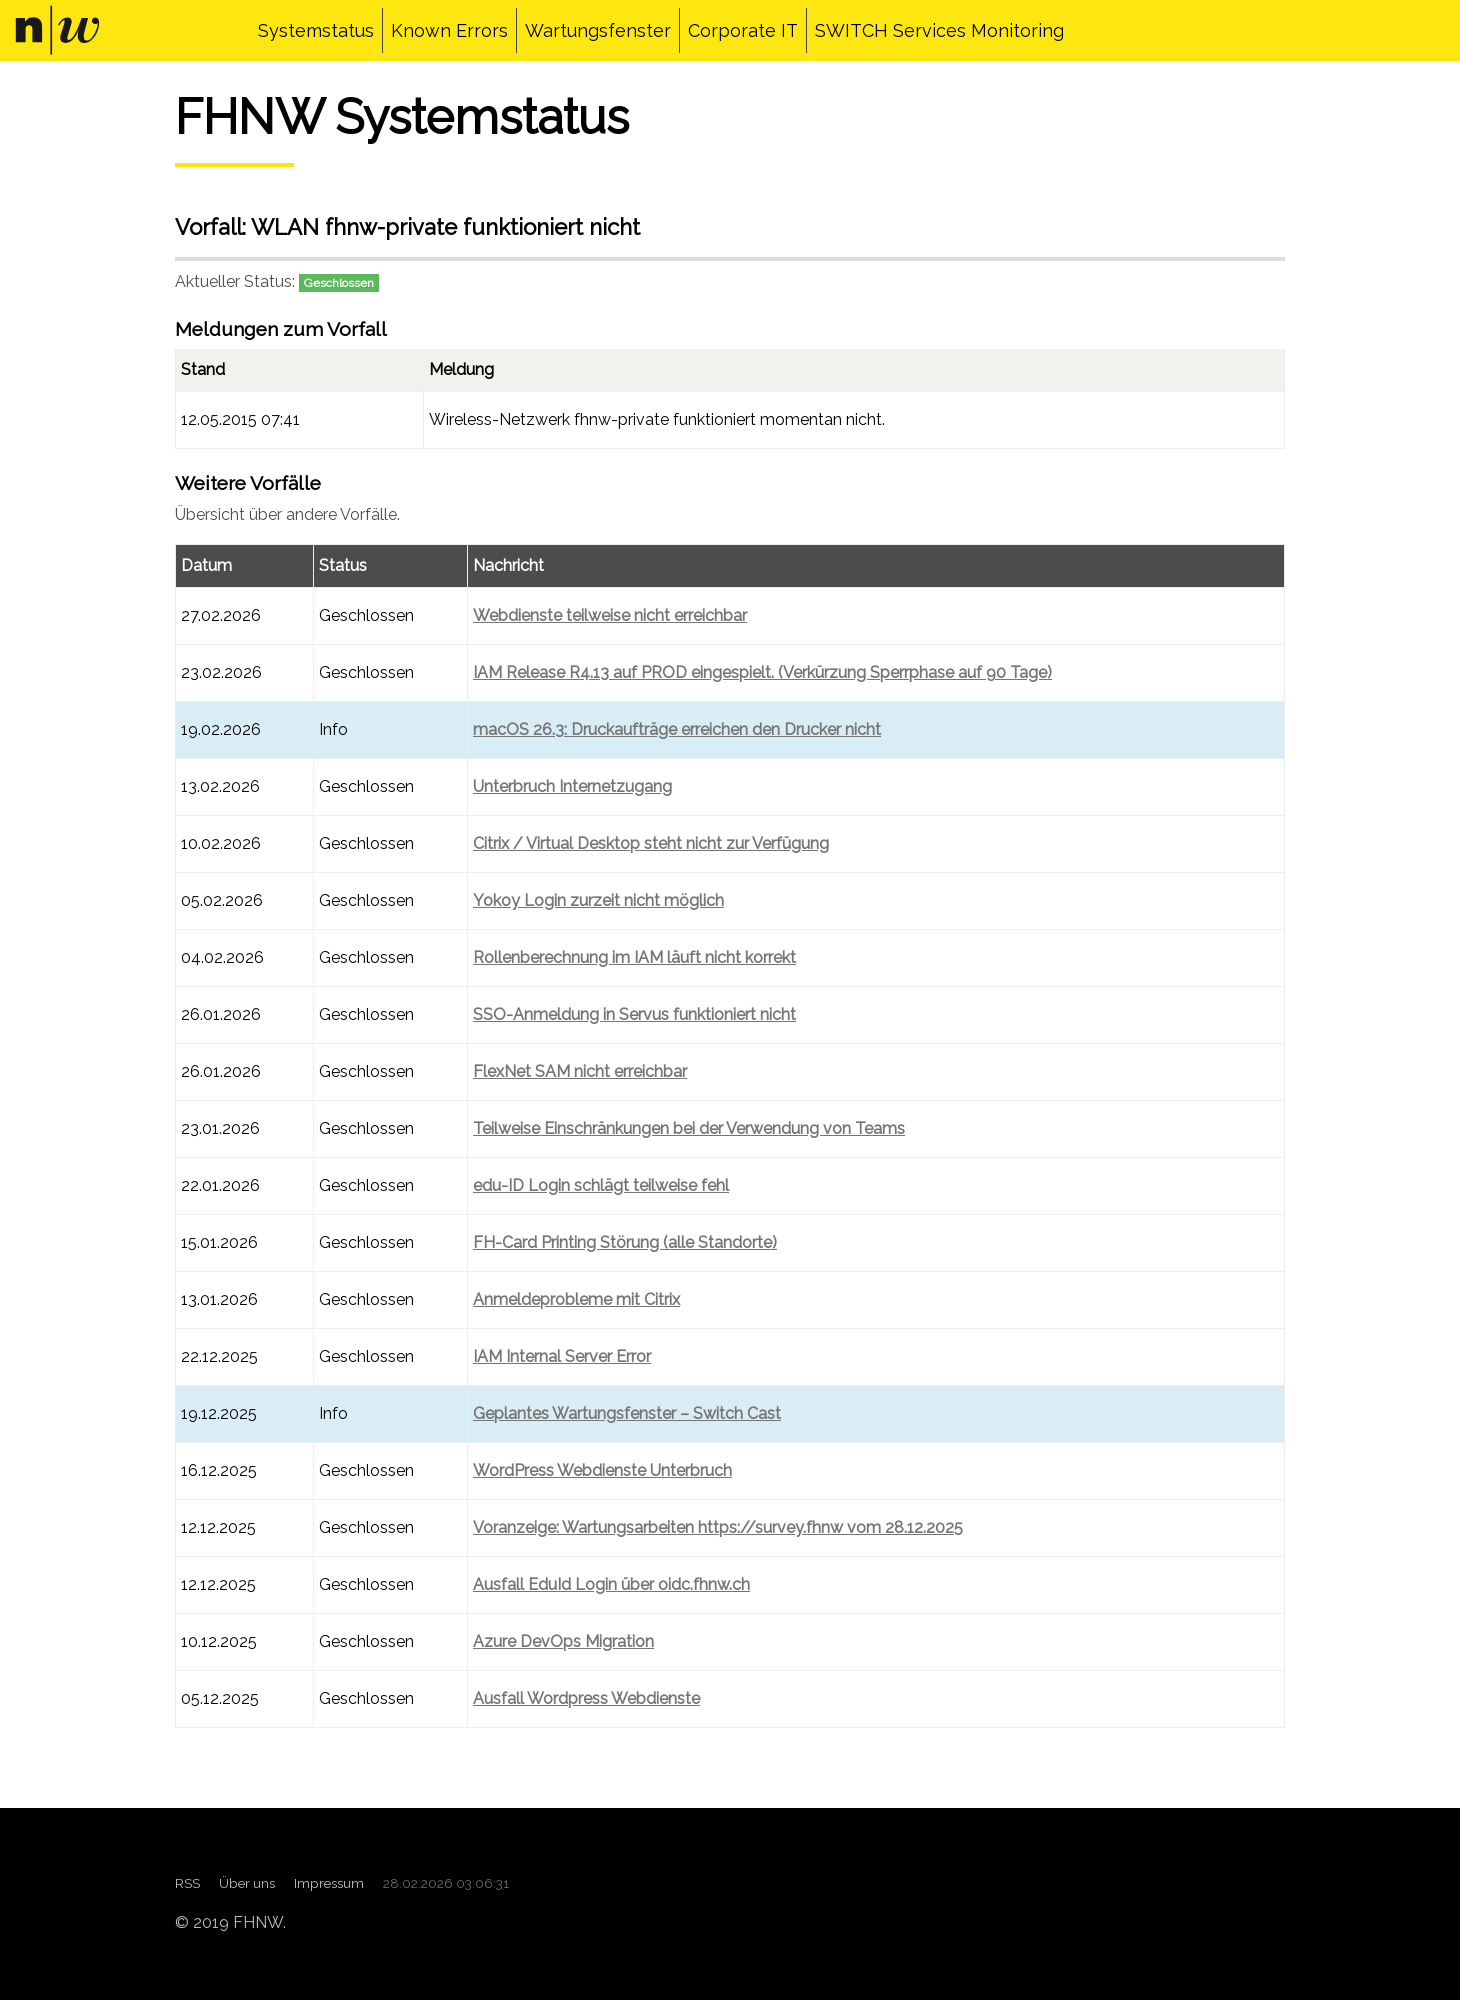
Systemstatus (316, 30)
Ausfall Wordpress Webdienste (586, 1698)
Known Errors (449, 30)
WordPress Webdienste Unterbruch (602, 1470)
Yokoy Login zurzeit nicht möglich (598, 900)
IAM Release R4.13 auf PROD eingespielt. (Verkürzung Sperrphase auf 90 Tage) (762, 672)
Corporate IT (743, 30)
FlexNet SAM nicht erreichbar (580, 1071)
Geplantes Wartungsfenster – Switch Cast (627, 1413)
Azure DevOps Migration (563, 1641)
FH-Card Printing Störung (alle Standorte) (625, 1242)
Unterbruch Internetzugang (572, 786)
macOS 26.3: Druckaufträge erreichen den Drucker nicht (677, 729)
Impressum (329, 1883)
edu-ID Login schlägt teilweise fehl (601, 1185)
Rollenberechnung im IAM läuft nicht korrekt (634, 957)
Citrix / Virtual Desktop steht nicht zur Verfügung (651, 843)
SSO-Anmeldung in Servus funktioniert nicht (634, 1014)
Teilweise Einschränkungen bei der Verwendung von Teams (689, 1128)
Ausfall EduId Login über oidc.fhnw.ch (611, 1584)
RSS (187, 1883)
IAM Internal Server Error (562, 1356)
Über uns (247, 1883)
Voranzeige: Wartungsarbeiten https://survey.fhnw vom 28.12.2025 (718, 1527)
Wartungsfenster (598, 30)
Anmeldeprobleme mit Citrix (576, 1299)
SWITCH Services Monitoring (939, 30)
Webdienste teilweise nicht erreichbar (610, 615)
